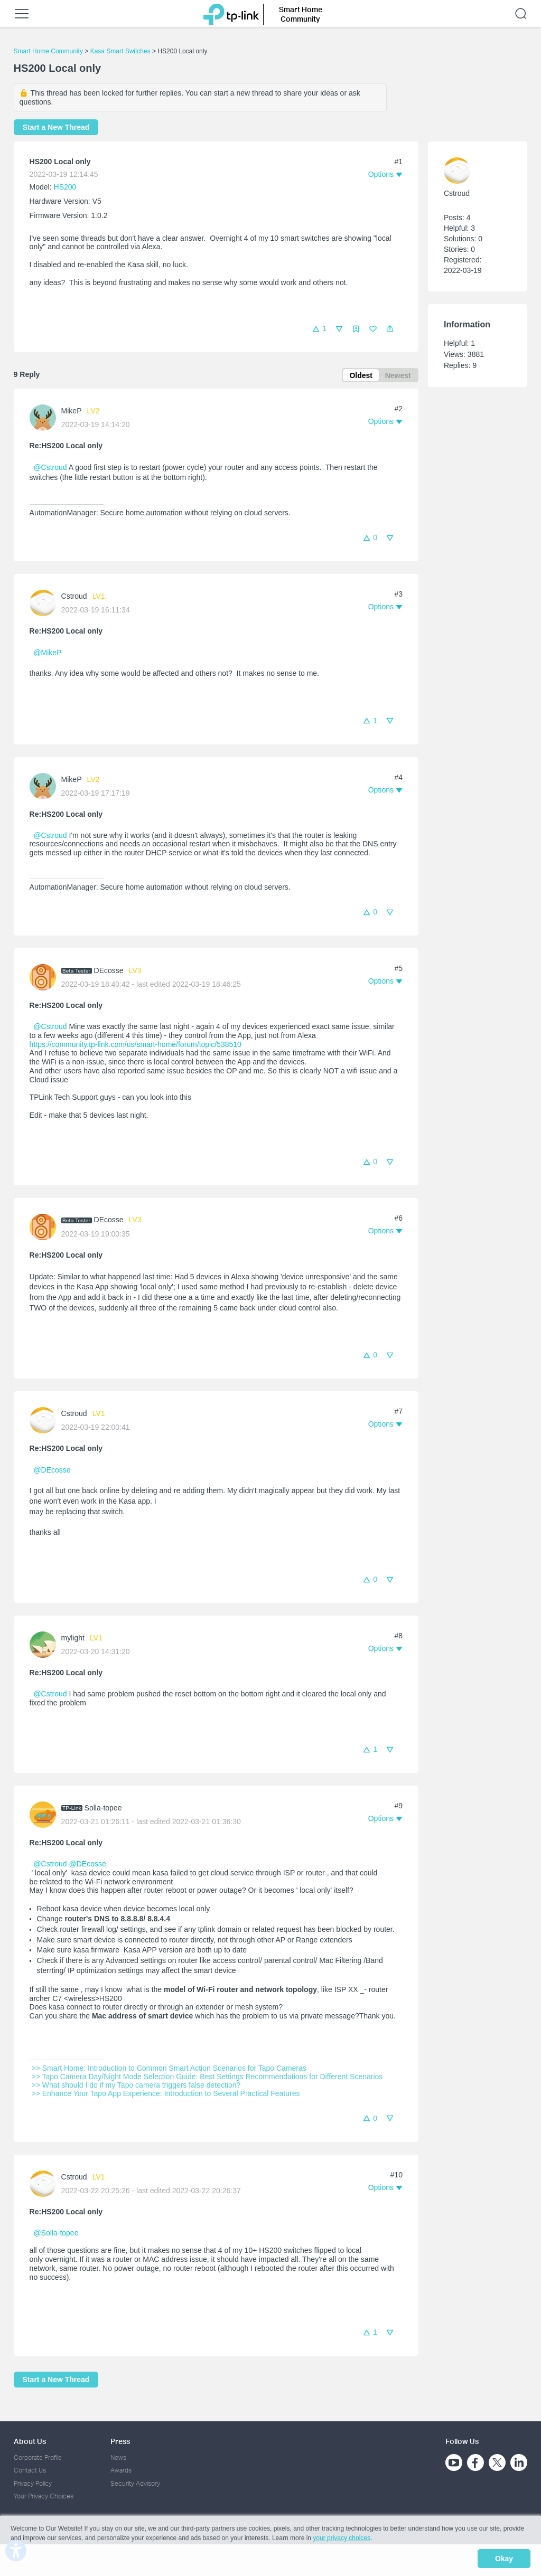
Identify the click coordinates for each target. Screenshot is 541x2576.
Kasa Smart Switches (120, 51)
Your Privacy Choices (43, 2496)
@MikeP (47, 654)
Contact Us (30, 2470)
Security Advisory (135, 2483)
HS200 (65, 187)
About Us (30, 2441)
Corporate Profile (38, 2457)
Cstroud (74, 598)
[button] (390, 329)
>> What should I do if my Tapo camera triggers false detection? (136, 2086)
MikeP (71, 412)
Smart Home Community (48, 51)
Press (120, 2441)
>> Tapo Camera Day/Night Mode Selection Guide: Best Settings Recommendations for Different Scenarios (207, 2078)
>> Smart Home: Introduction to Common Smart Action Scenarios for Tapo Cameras (169, 2069)
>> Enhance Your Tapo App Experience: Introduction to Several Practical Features (166, 2095)
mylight (73, 1640)
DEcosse (109, 972)
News (118, 2457)
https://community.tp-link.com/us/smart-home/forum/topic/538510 (135, 1046)
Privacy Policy (33, 2483)
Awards (121, 2470)
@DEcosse (51, 1472)
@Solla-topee (55, 2234)
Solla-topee (103, 1809)
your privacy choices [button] (341, 2541)
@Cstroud (50, 469)
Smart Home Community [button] (300, 14)
